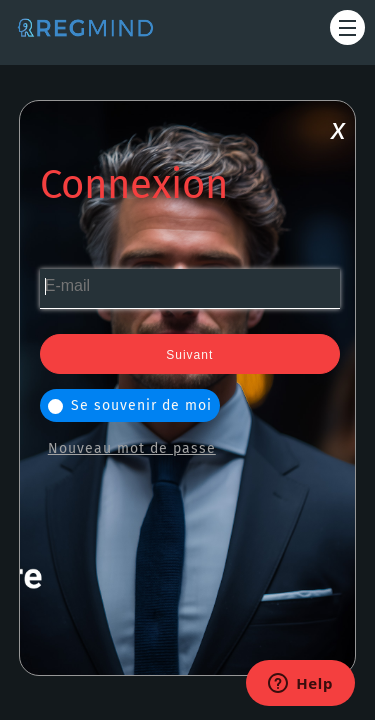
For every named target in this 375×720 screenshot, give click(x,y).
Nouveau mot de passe (132, 448)
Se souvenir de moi (130, 405)
